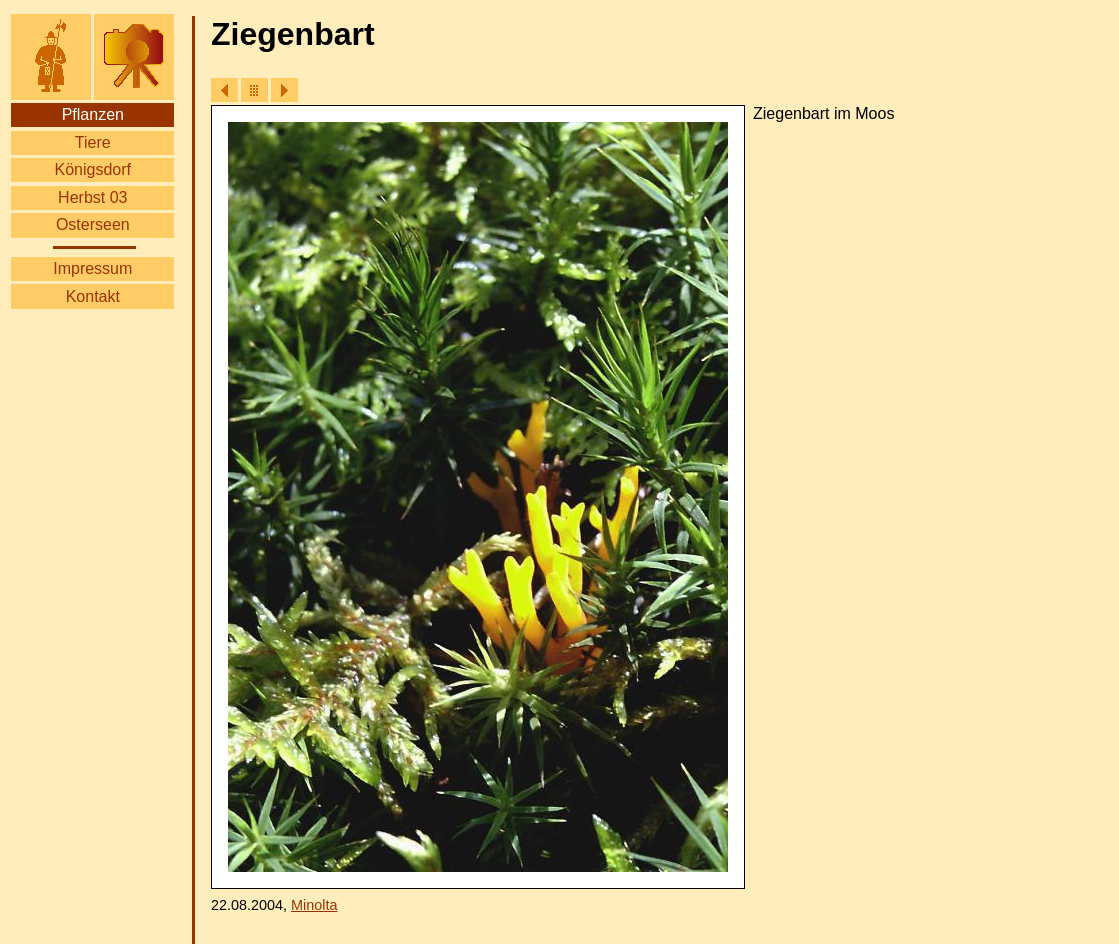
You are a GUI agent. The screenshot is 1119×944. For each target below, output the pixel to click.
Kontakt (93, 296)
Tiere (93, 142)
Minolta (314, 905)
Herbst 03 (92, 197)
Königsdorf (93, 169)
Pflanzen (93, 114)
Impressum (92, 268)
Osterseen (93, 224)
